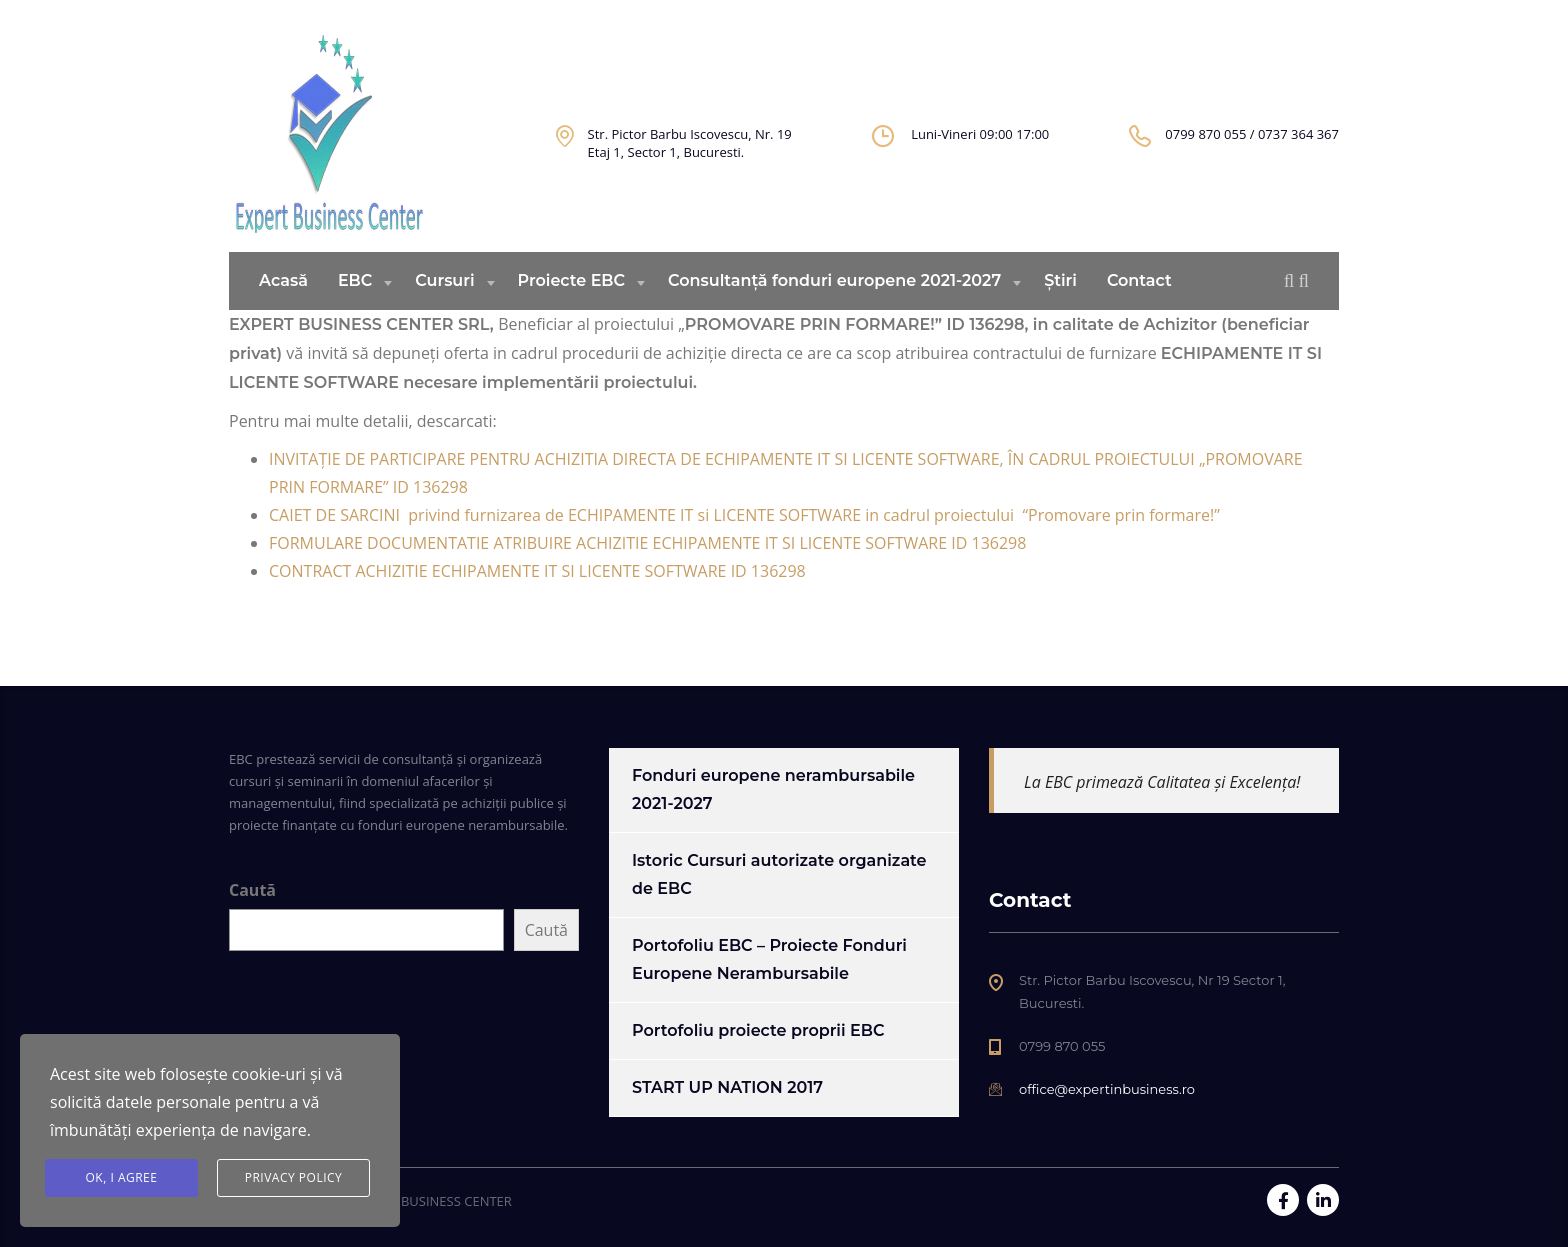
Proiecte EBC (572, 311)
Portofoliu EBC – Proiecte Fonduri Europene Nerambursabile (769, 959)
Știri (1060, 311)
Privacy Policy (294, 1177)
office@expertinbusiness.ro (1107, 1089)
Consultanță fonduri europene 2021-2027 (834, 311)
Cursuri (444, 311)
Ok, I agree (122, 1177)
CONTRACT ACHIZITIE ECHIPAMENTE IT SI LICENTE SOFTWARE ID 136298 (537, 602)
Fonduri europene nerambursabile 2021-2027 (773, 789)
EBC (355, 311)
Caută (252, 890)
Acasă (283, 311)
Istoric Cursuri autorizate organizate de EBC (779, 874)
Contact (1139, 311)
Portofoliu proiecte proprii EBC (758, 1030)
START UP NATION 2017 (727, 1087)
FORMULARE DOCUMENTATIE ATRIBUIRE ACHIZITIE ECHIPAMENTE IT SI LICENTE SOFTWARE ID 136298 (647, 574)
